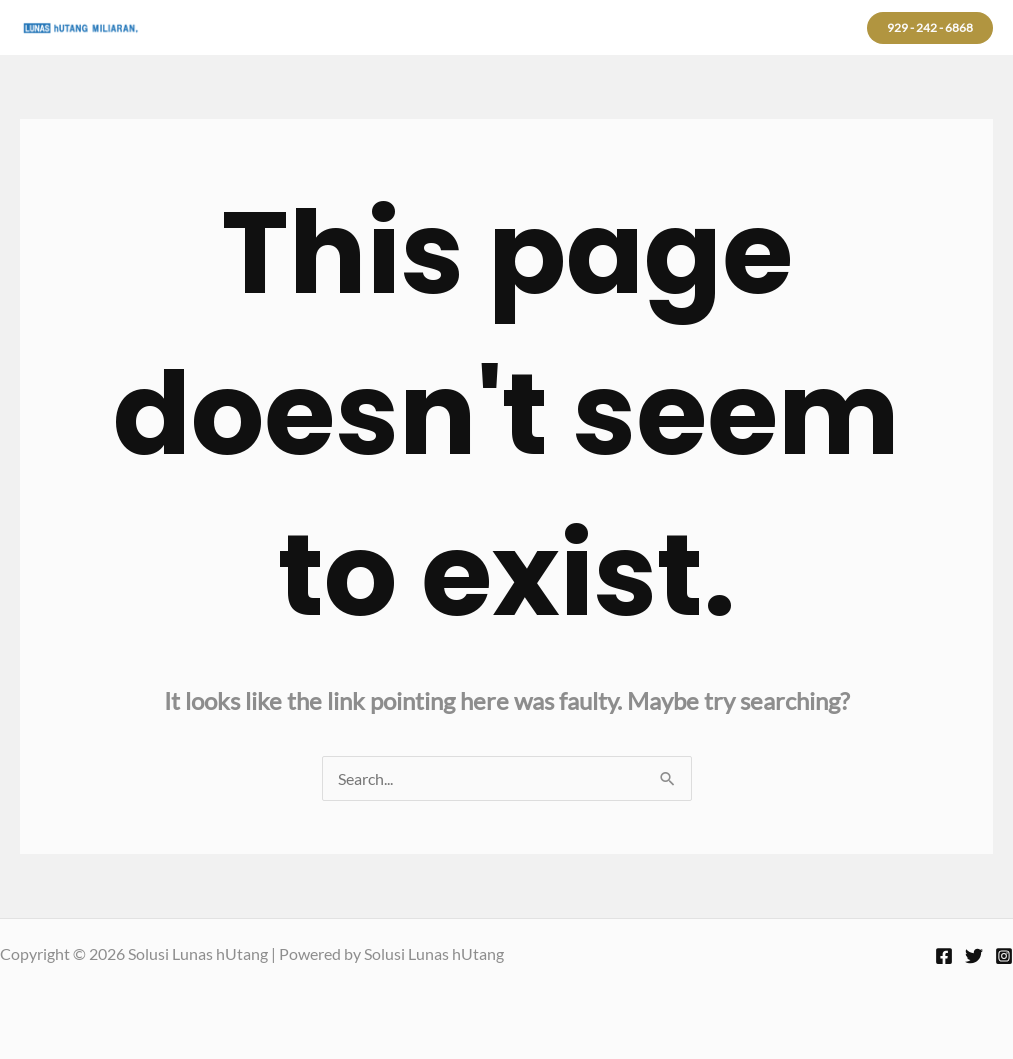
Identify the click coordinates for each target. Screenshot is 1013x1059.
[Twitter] (974, 956)
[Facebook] (944, 956)
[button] (930, 28)
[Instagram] (1004, 956)
